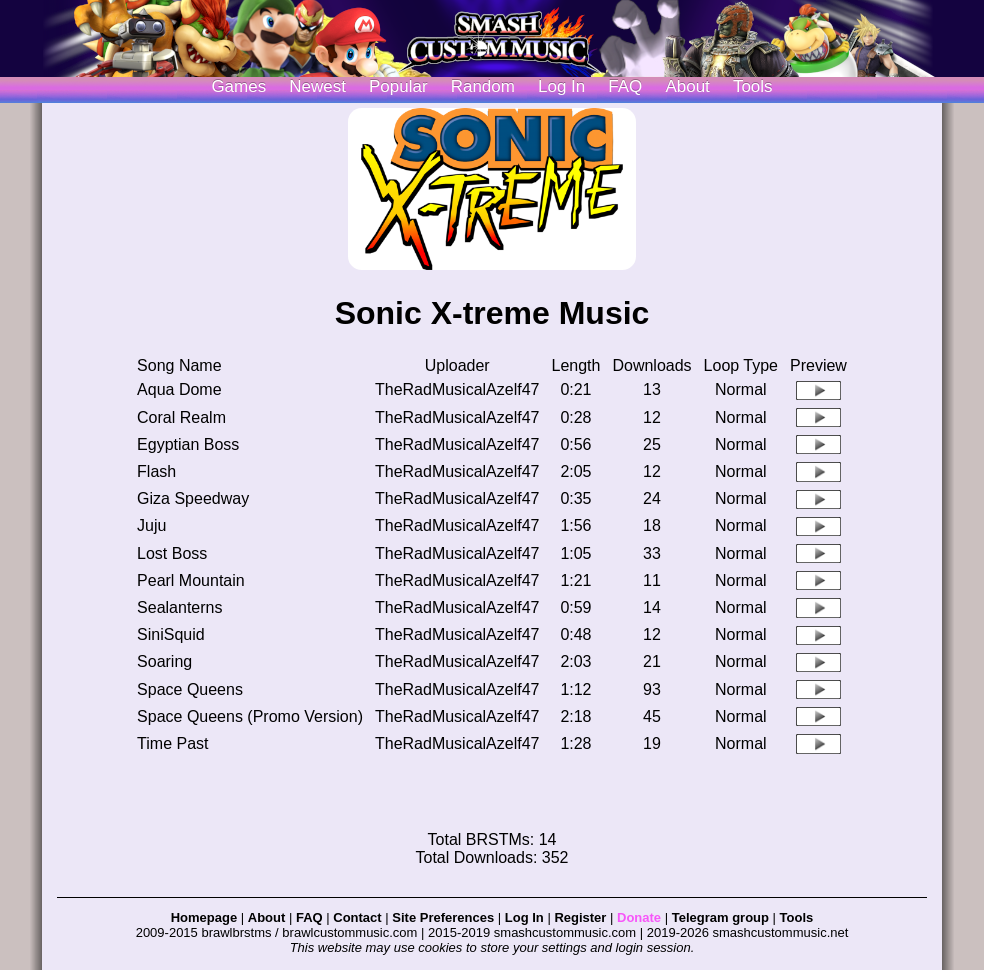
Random (483, 86)
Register (580, 917)
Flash (156, 471)
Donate (639, 917)
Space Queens (190, 689)
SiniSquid (171, 634)
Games (238, 86)
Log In (524, 917)
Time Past (172, 743)
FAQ (625, 86)
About (687, 86)
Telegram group (720, 917)
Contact (357, 917)
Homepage (204, 917)
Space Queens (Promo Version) (250, 716)
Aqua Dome (179, 389)
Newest (317, 86)
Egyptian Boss (188, 444)
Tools (753, 86)
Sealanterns (179, 607)
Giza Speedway (193, 498)
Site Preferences (443, 917)
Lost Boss (172, 553)
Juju (151, 525)
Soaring (164, 661)
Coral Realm (181, 417)
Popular (398, 86)
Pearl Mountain (191, 580)
